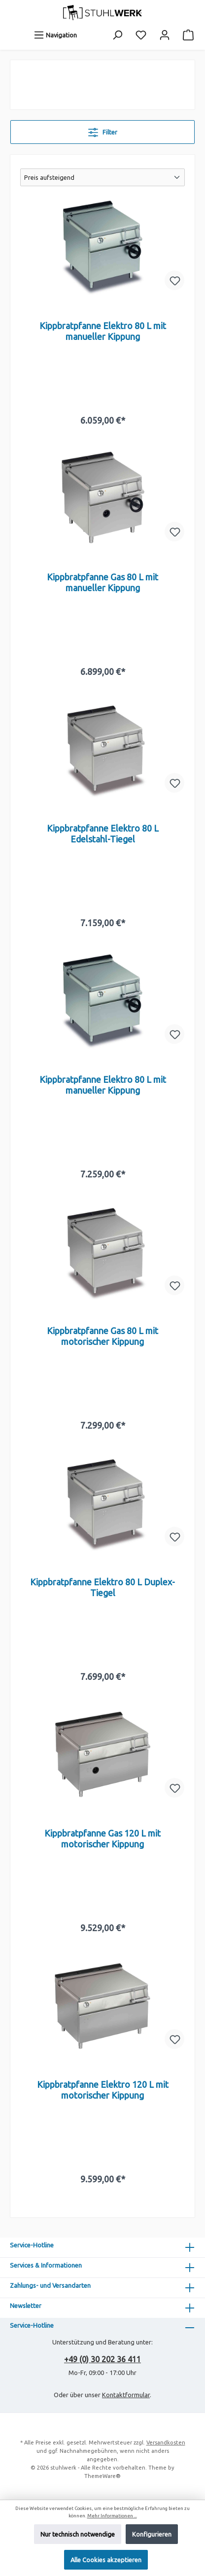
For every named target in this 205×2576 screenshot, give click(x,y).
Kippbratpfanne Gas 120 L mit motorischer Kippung (102, 1838)
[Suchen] (117, 35)
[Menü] (55, 35)
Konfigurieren (151, 2534)
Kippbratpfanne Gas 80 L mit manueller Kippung (102, 582)
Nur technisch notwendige (77, 2534)
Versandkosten (165, 2442)
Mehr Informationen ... (112, 2515)
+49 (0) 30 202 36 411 (102, 2359)
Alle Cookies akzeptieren (105, 2559)
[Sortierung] (102, 177)
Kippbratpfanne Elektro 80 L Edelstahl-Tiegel (103, 833)
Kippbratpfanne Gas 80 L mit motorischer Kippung (102, 1336)
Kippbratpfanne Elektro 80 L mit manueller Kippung (102, 331)
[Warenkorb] (188, 35)
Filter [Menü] (102, 130)
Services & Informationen (46, 2265)
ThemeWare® (102, 2476)
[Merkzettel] (141, 35)
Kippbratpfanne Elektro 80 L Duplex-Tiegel (102, 1587)
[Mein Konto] (164, 35)
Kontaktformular (126, 2394)
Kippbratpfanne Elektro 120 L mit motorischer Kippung (103, 2089)
